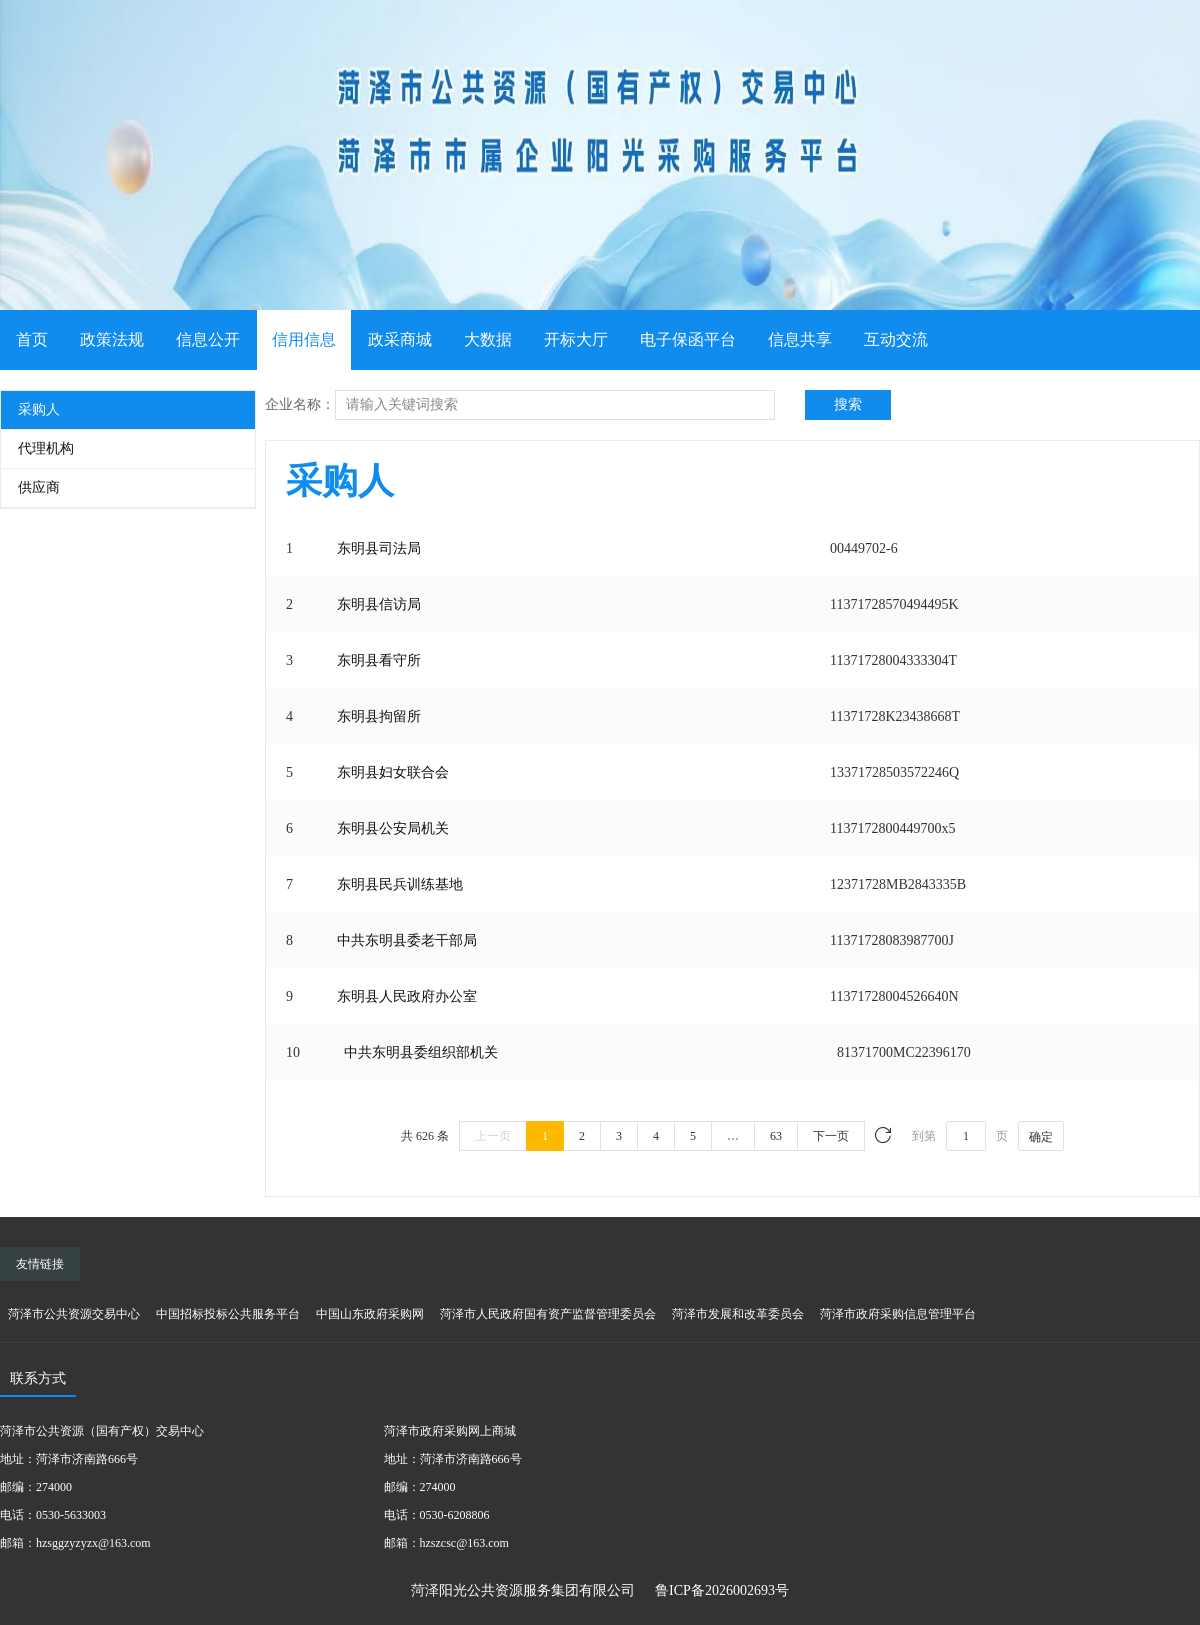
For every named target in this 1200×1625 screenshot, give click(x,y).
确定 (1041, 1137)
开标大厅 (576, 339)
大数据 (488, 339)
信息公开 (208, 339)
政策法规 (112, 339)
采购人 (39, 409)
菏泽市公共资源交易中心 (74, 1314)
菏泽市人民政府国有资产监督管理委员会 (548, 1314)
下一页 (831, 1136)
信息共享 (800, 339)
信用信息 (304, 339)
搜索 (848, 404)
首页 (32, 339)
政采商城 (400, 339)
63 (776, 1136)
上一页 (493, 1136)
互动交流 (896, 339)
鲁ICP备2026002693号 (722, 1590)
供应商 (39, 487)
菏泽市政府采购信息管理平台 (898, 1314)
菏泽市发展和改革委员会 (738, 1314)
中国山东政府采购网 (370, 1314)
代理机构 (46, 448)
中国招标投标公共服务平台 (228, 1314)
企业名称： (300, 404)
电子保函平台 (688, 339)
